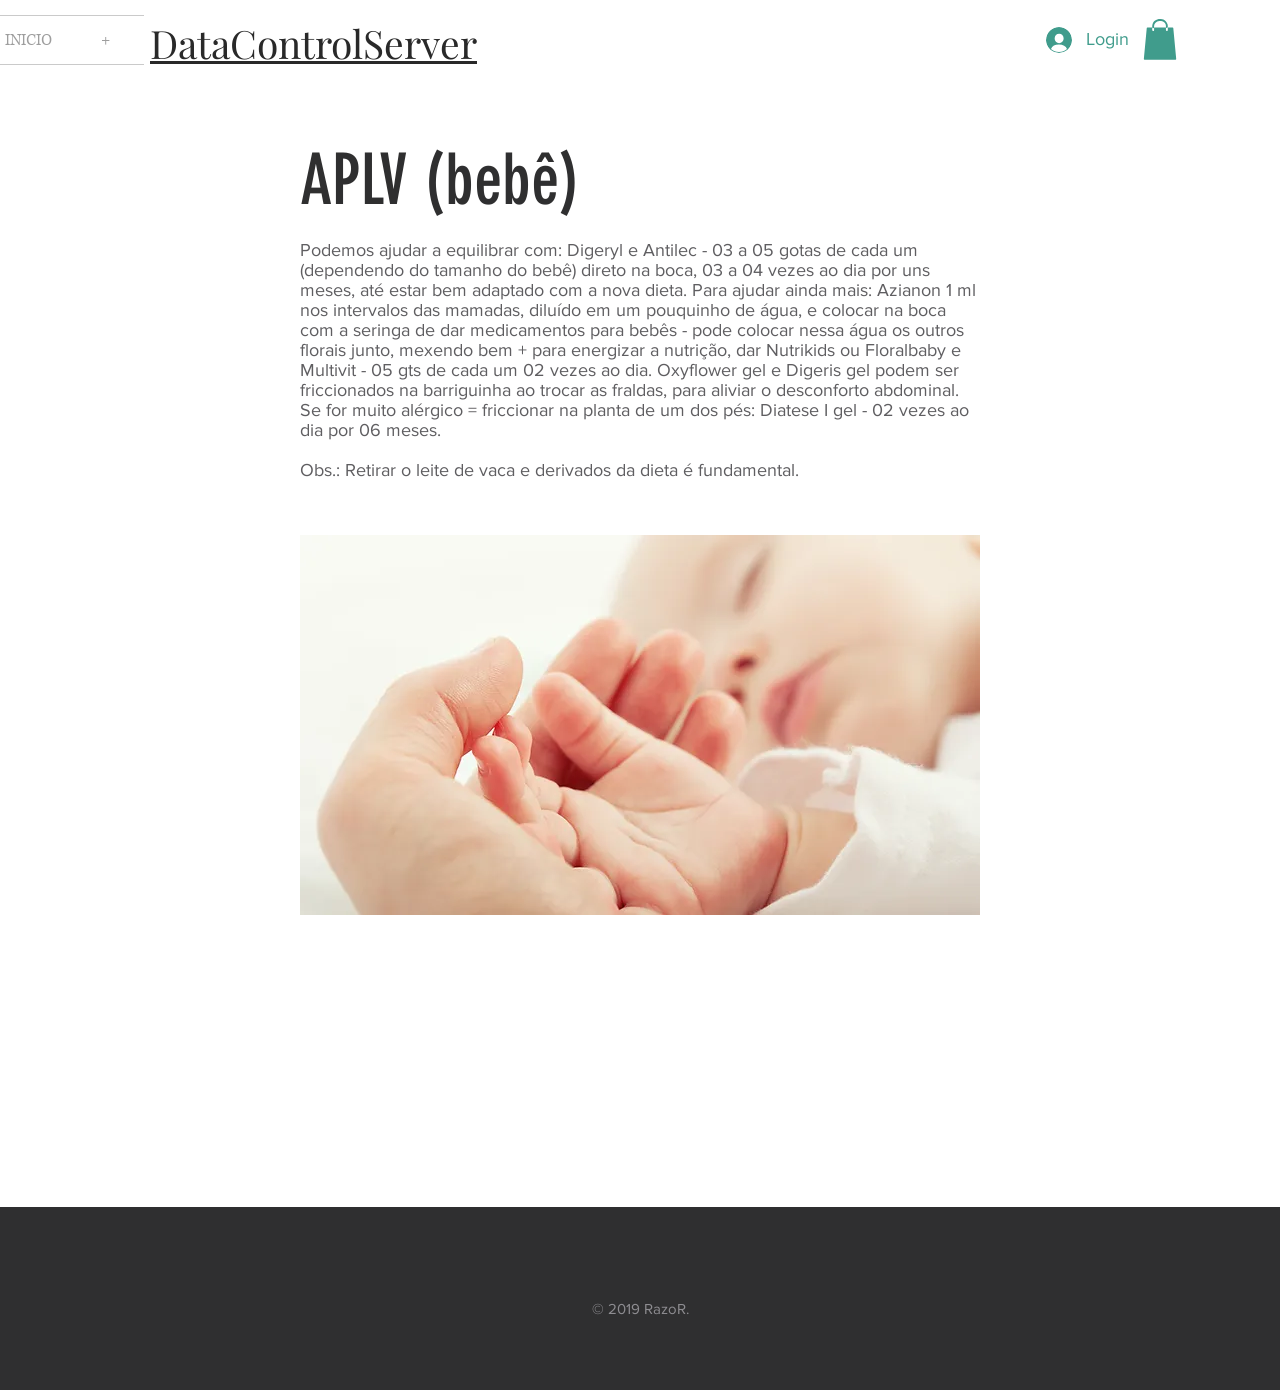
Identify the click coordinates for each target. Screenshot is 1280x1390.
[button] (1160, 39)
